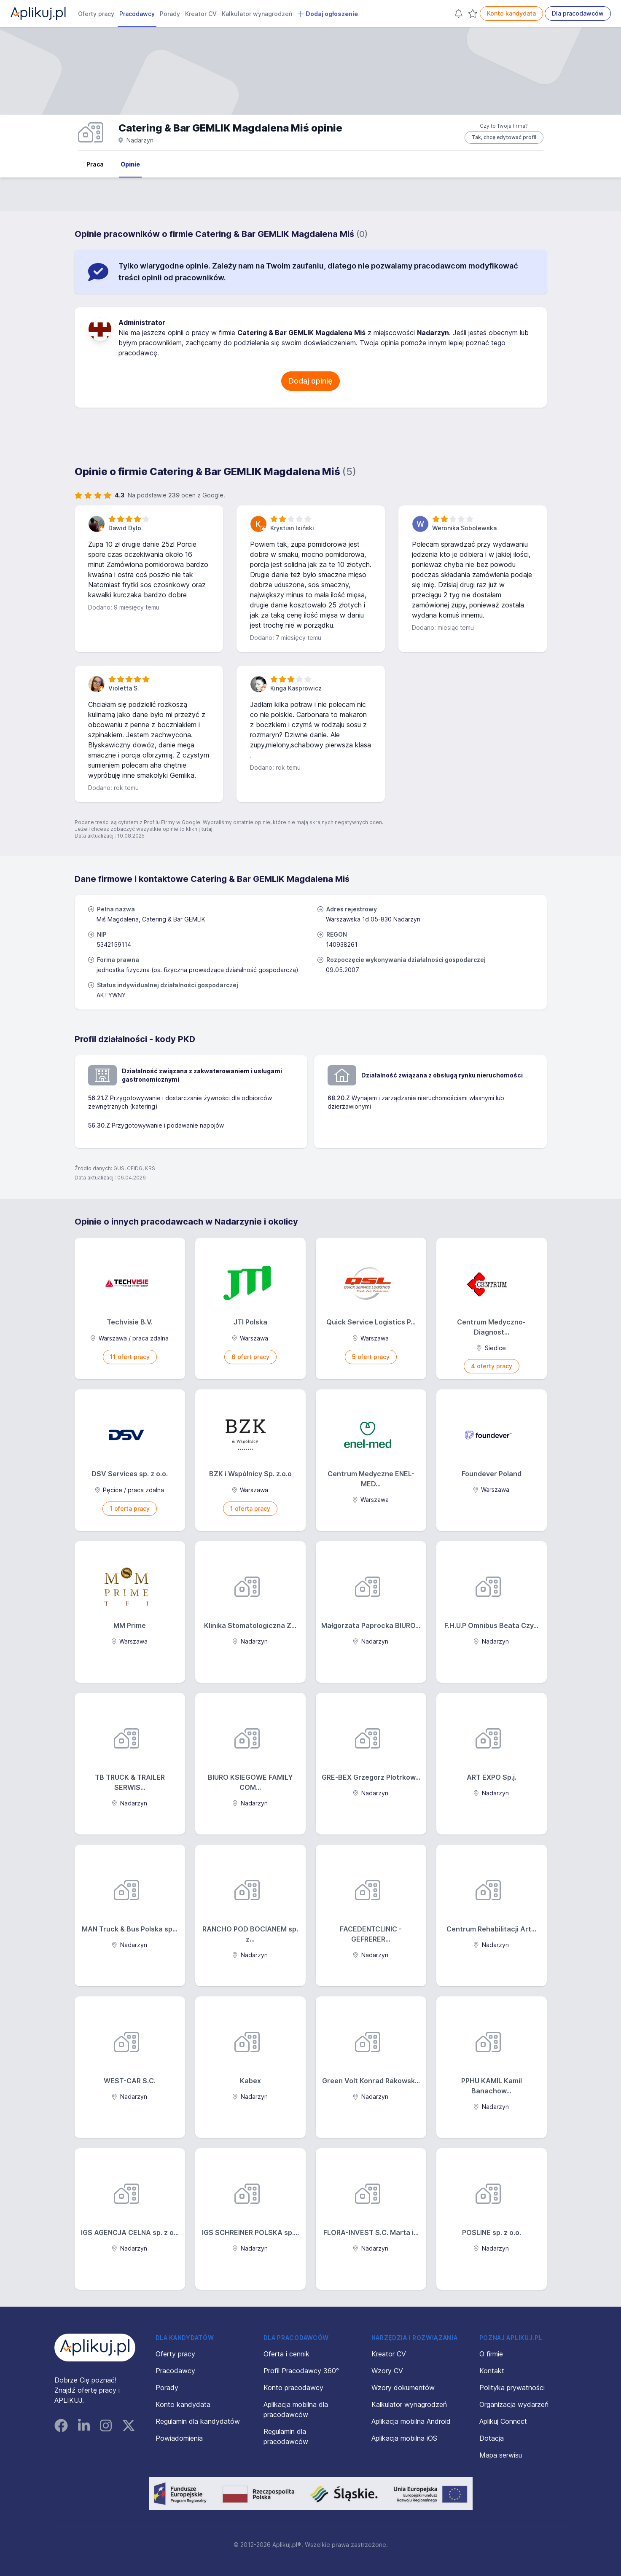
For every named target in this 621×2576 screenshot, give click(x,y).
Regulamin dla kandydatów (198, 2421)
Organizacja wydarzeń (513, 2404)
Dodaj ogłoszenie (327, 14)
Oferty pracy (96, 13)
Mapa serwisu (500, 2455)
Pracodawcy (137, 13)
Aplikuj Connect (503, 2421)
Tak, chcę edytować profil (504, 137)
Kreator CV (201, 13)
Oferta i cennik (286, 2354)
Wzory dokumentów (403, 2387)
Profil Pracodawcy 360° (301, 2370)
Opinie (130, 164)
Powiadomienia (179, 2438)
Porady (170, 13)
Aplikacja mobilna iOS (404, 2438)
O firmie (491, 2354)
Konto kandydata (511, 13)
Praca (95, 164)
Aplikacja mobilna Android (411, 2421)
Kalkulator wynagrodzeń (257, 13)
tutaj (206, 829)
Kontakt (491, 2370)
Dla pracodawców (578, 13)
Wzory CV (387, 2370)
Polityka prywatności (512, 2387)
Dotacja (491, 2438)
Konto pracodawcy (293, 2387)
